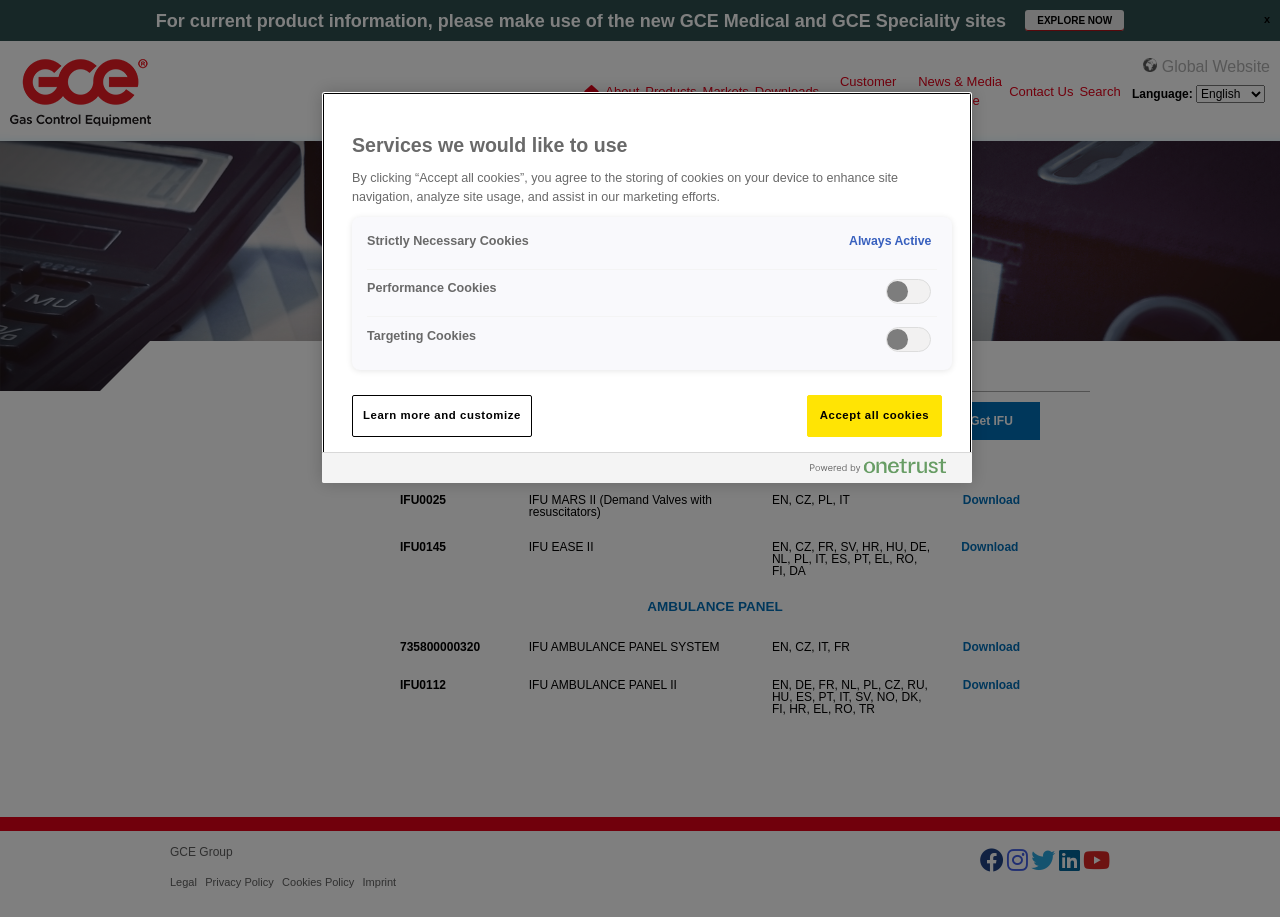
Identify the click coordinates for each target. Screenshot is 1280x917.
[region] (647, 287)
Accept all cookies (875, 415)
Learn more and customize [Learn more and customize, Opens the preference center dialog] (442, 415)
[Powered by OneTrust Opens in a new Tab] (886, 470)
